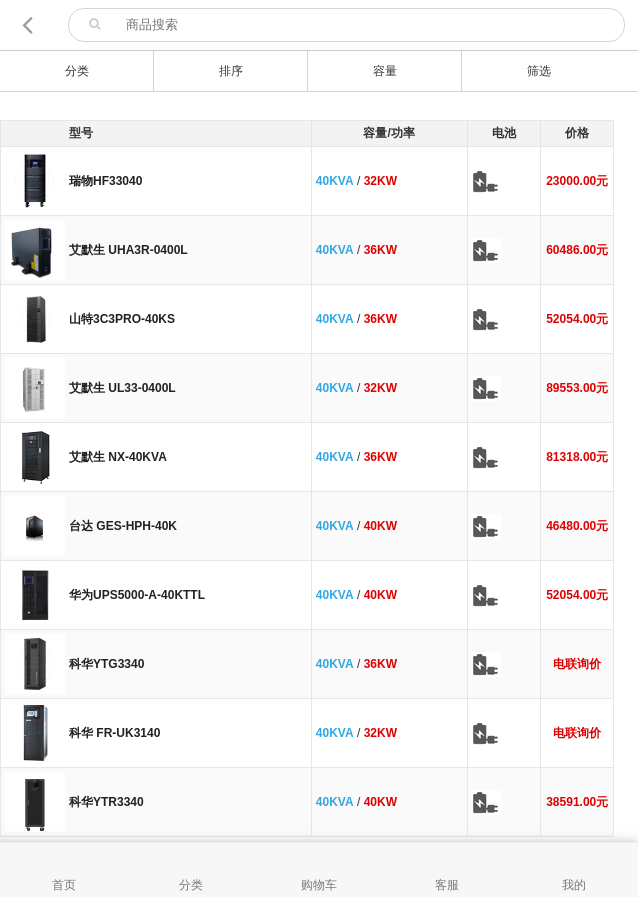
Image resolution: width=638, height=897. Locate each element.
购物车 (319, 885)
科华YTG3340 (106, 664)
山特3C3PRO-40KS (122, 319)
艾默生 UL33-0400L (122, 388)
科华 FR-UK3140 (114, 733)
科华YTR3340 (106, 802)
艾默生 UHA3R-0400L (128, 250)
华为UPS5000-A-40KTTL (137, 595)
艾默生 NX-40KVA (118, 457)
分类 (191, 885)
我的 (574, 885)
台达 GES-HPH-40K (123, 526)
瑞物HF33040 (105, 181)
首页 (64, 885)
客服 (447, 885)
